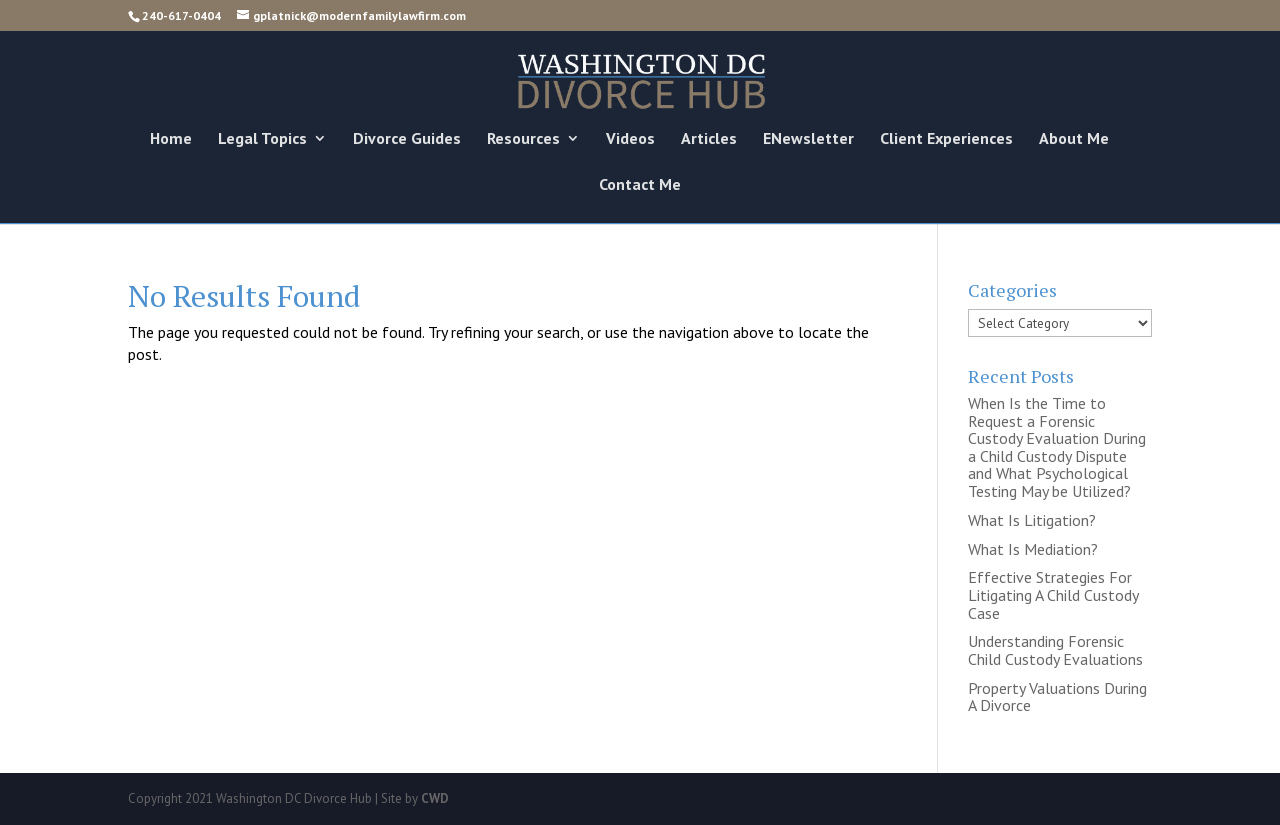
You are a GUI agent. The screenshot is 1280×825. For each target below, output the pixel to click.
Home (171, 139)
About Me (1074, 139)
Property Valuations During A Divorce (1057, 697)
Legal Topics (262, 139)
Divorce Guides (407, 139)
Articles (709, 139)
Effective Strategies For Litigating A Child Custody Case (1053, 594)
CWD (435, 798)
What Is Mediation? (1033, 549)
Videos (630, 139)
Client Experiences (946, 139)
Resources (523, 139)
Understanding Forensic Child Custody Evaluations (1055, 650)
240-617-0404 (181, 15)
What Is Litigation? (1032, 520)
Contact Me (640, 185)
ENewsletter (808, 139)
